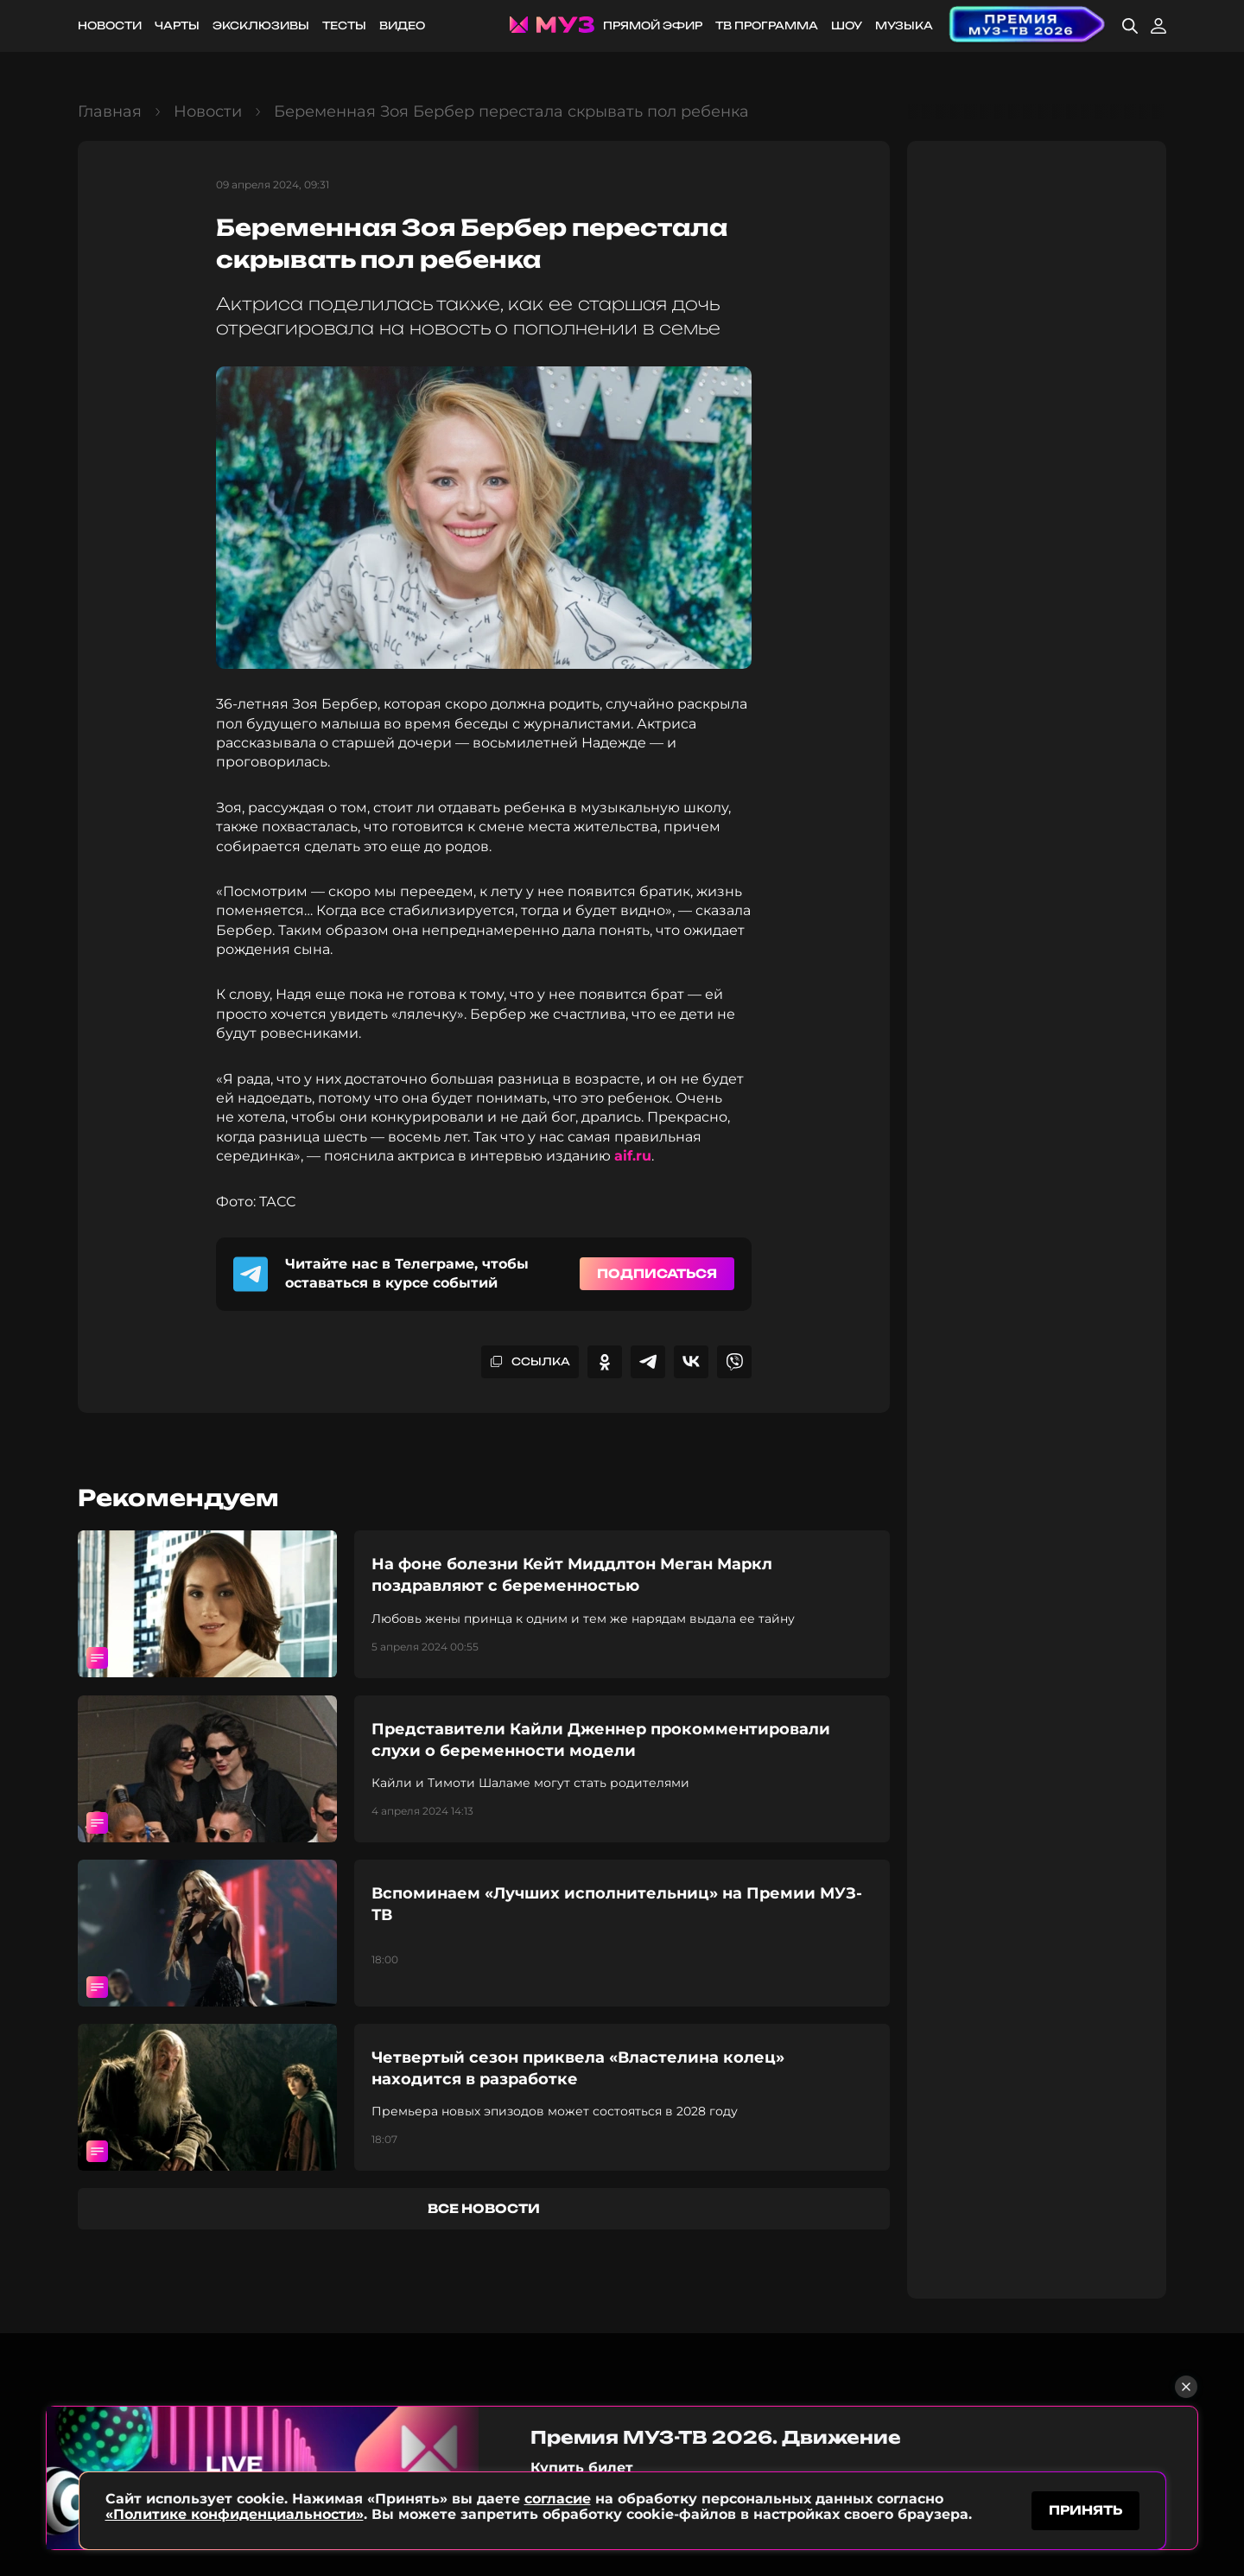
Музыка (904, 25)
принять (1085, 2510)
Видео (402, 25)
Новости (110, 25)
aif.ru (632, 1156)
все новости (484, 2208)
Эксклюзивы (261, 25)
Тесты (344, 25)
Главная (110, 111)
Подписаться (657, 1273)
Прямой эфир (652, 25)
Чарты (177, 25)
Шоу (846, 25)
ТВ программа (766, 25)
